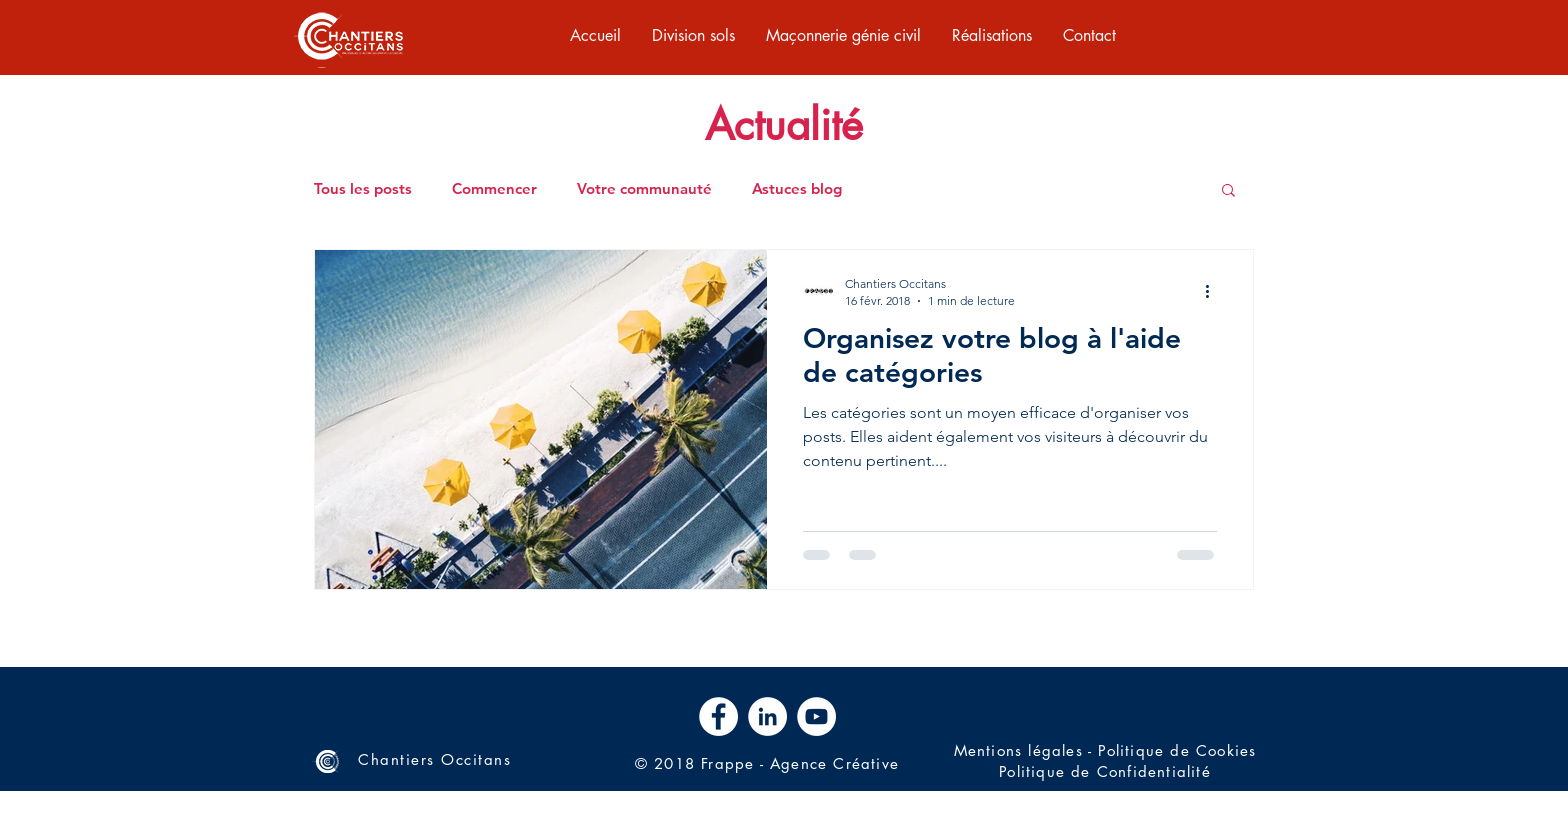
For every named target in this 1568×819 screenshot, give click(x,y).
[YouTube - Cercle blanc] (816, 716)
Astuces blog (797, 189)
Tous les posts (363, 189)
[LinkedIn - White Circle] (767, 716)
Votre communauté (644, 189)
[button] (1228, 191)
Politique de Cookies (1177, 750)
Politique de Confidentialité (1105, 771)
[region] (349, 37)
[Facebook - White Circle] (718, 716)
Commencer (494, 189)
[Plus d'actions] (1214, 291)
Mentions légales (1018, 750)
